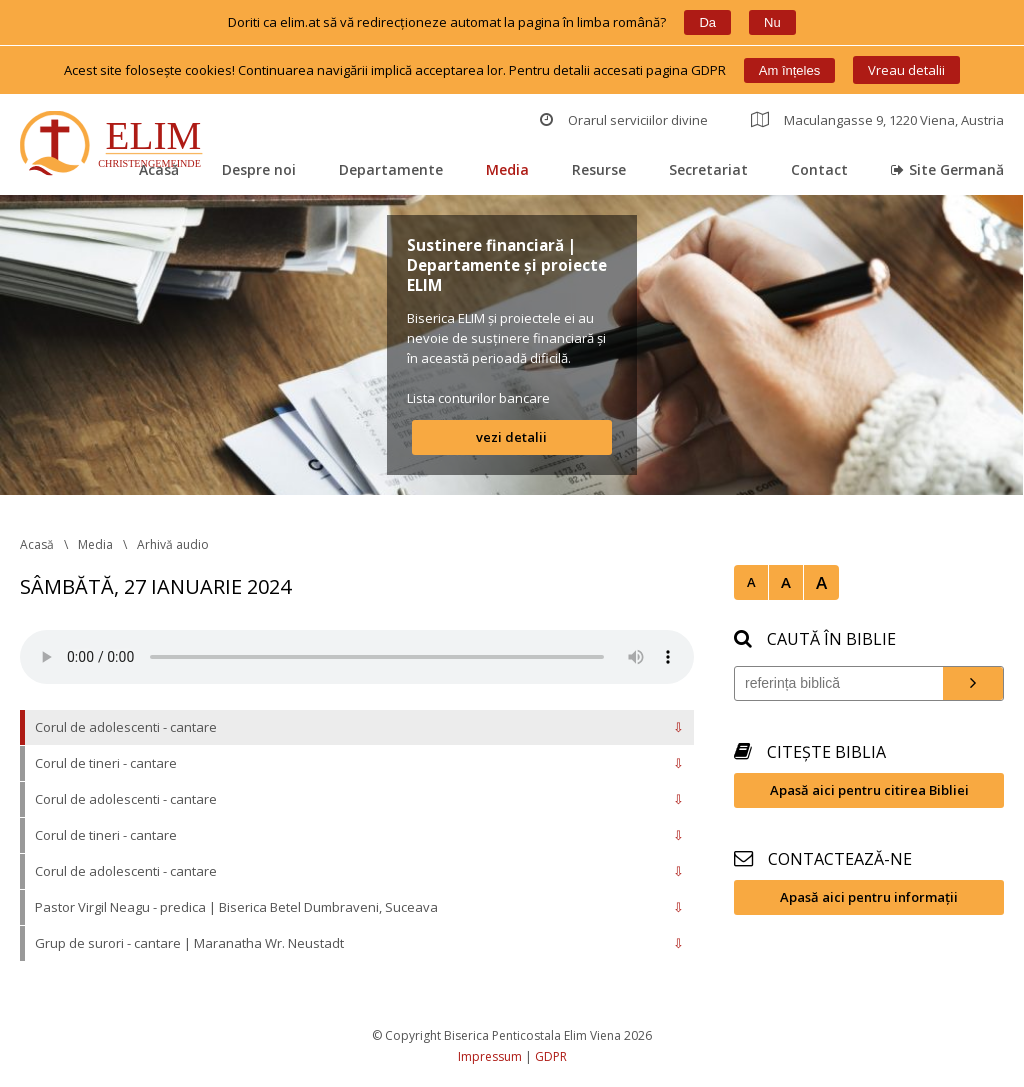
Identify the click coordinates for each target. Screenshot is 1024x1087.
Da (707, 22)
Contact (819, 169)
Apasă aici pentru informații (869, 897)
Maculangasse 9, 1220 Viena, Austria (877, 120)
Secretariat (708, 169)
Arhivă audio (173, 544)
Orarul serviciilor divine (624, 120)
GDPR (551, 1056)
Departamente (391, 169)
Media (507, 169)
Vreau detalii (906, 70)
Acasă (159, 169)
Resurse (599, 169)
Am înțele (789, 70)
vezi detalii (511, 437)
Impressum (490, 1056)
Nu (772, 22)
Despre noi (259, 169)
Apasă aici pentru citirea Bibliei (869, 790)
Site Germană (947, 169)
